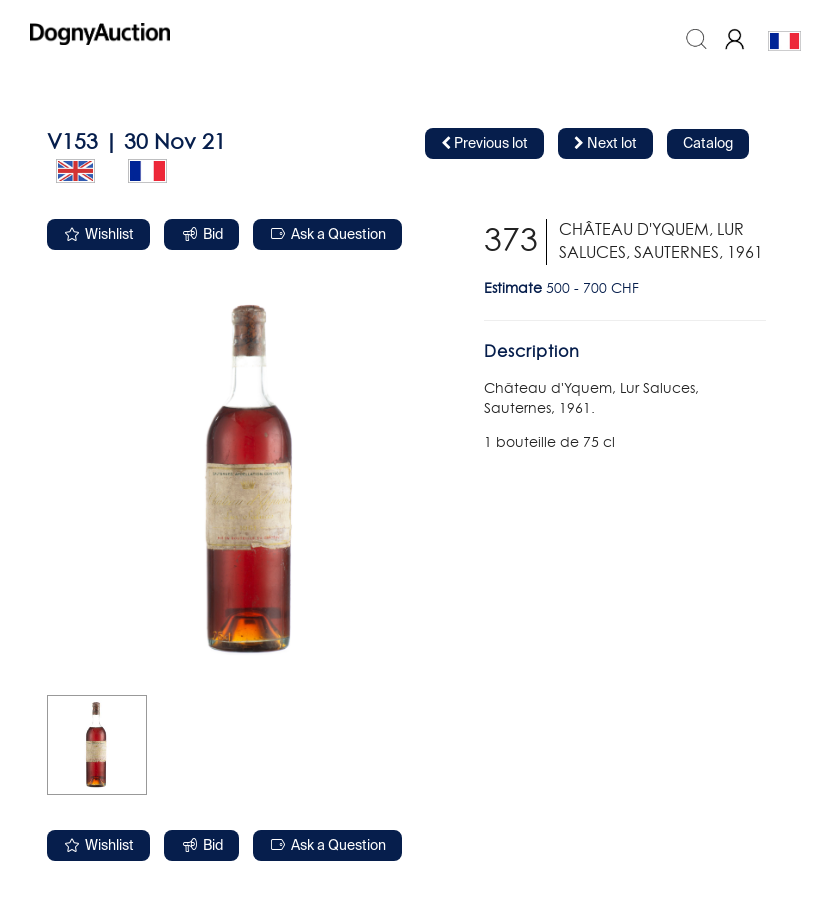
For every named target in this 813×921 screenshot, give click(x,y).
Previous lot (484, 143)
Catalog (708, 144)
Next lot (605, 143)
